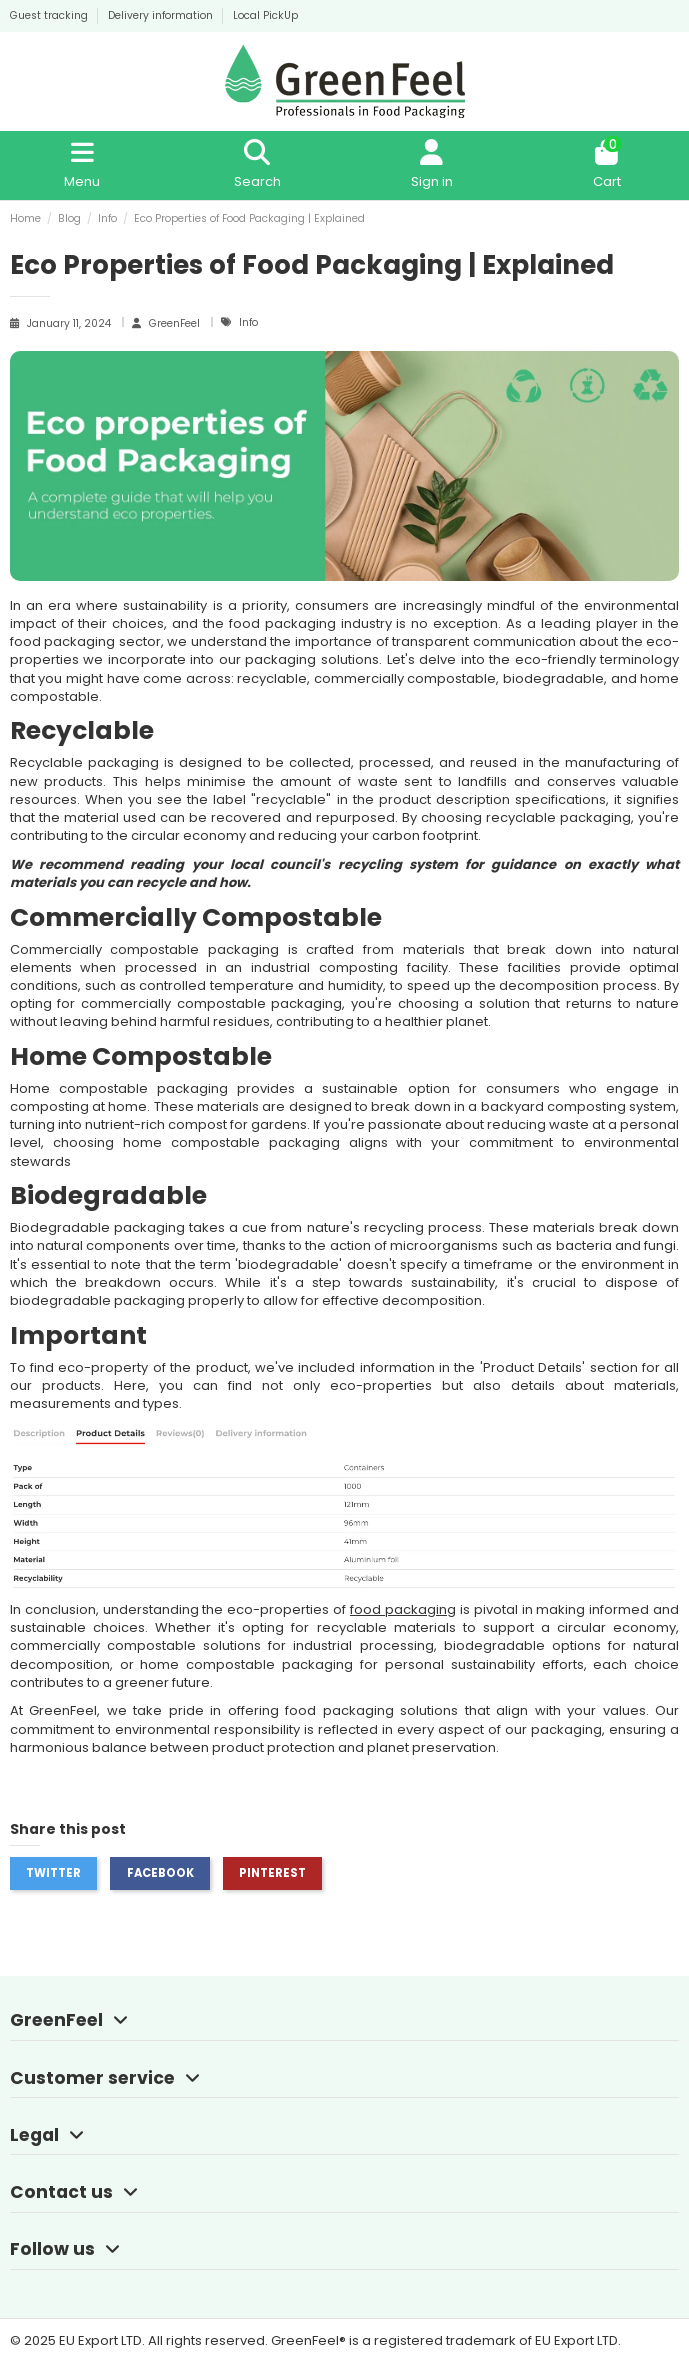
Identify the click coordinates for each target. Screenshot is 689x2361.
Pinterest (272, 1873)
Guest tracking (50, 15)
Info (248, 322)
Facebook (160, 1873)
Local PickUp (265, 15)
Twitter (53, 1873)
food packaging (403, 1609)
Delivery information (162, 15)
